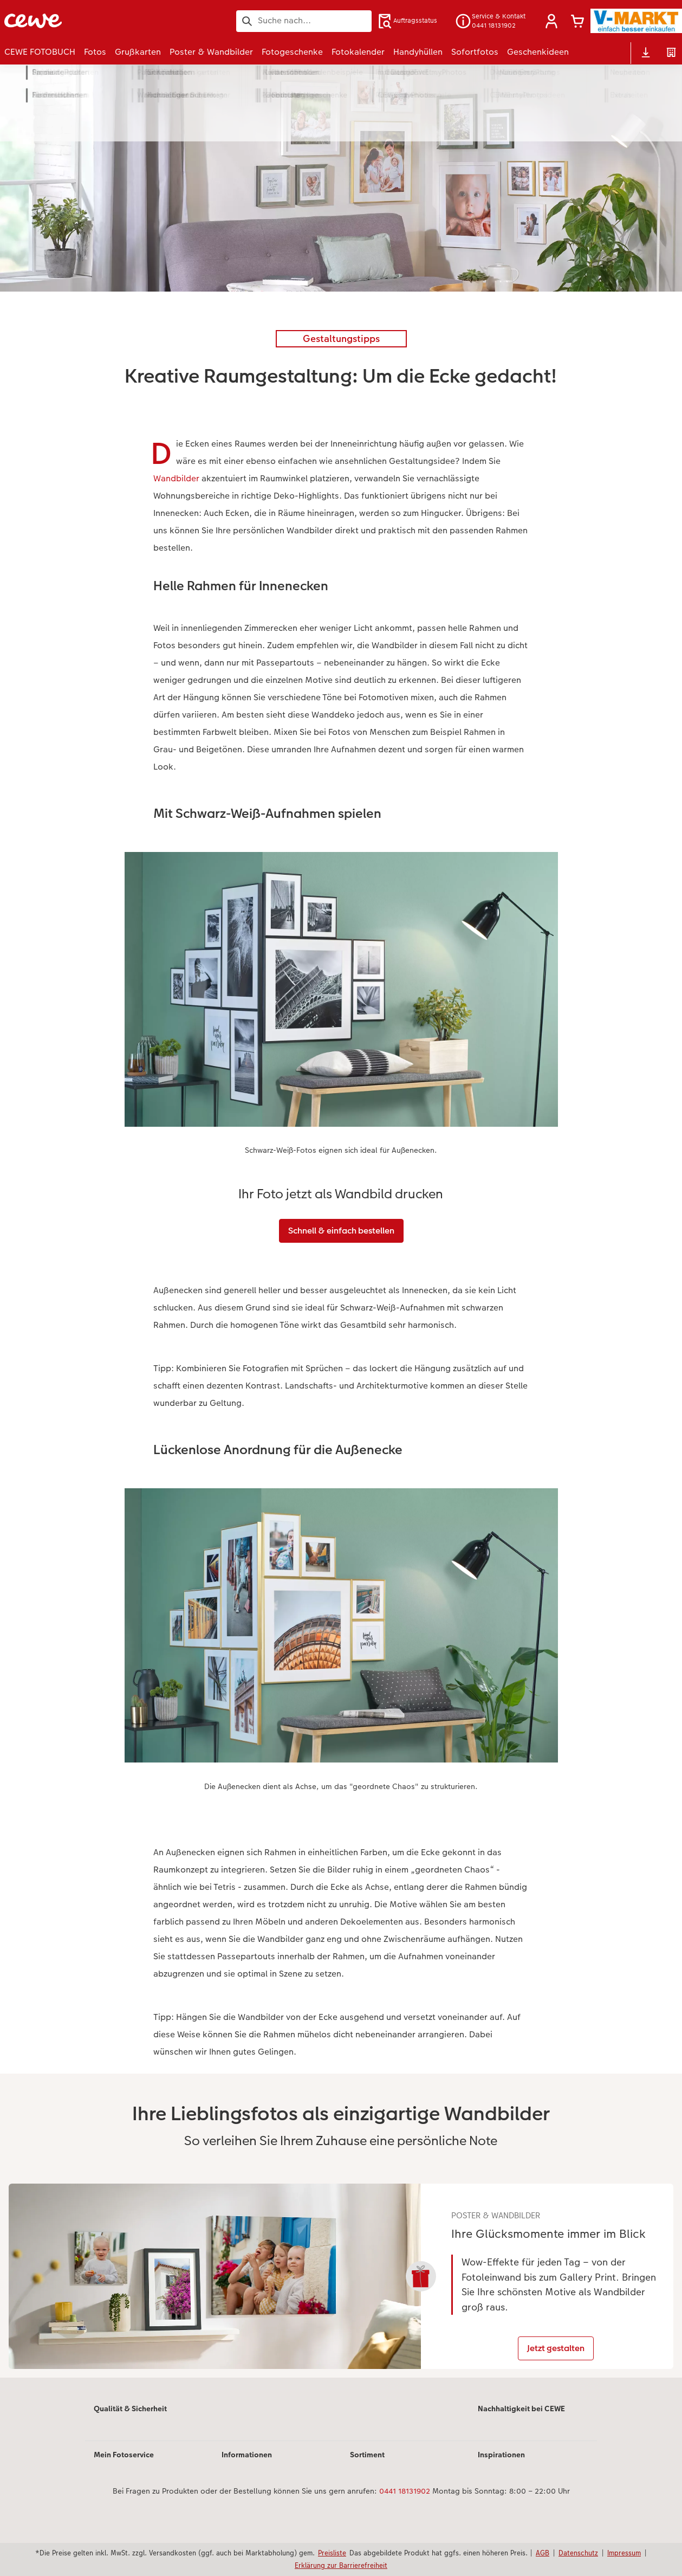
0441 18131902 (404, 2513)
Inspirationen (501, 2476)
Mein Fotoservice (124, 2476)
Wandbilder (176, 478)
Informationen (247, 2476)
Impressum (624, 2552)
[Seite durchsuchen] (304, 21)
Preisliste (332, 2552)
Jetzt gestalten (571, 2362)
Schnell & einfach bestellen (341, 1230)
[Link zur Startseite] (110, 21)
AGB (542, 2552)
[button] (551, 21)
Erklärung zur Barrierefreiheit (341, 2565)
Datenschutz (578, 2552)
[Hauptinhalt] (341, 1232)
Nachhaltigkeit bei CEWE (521, 2431)
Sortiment (367, 2476)
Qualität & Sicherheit (130, 2431)
